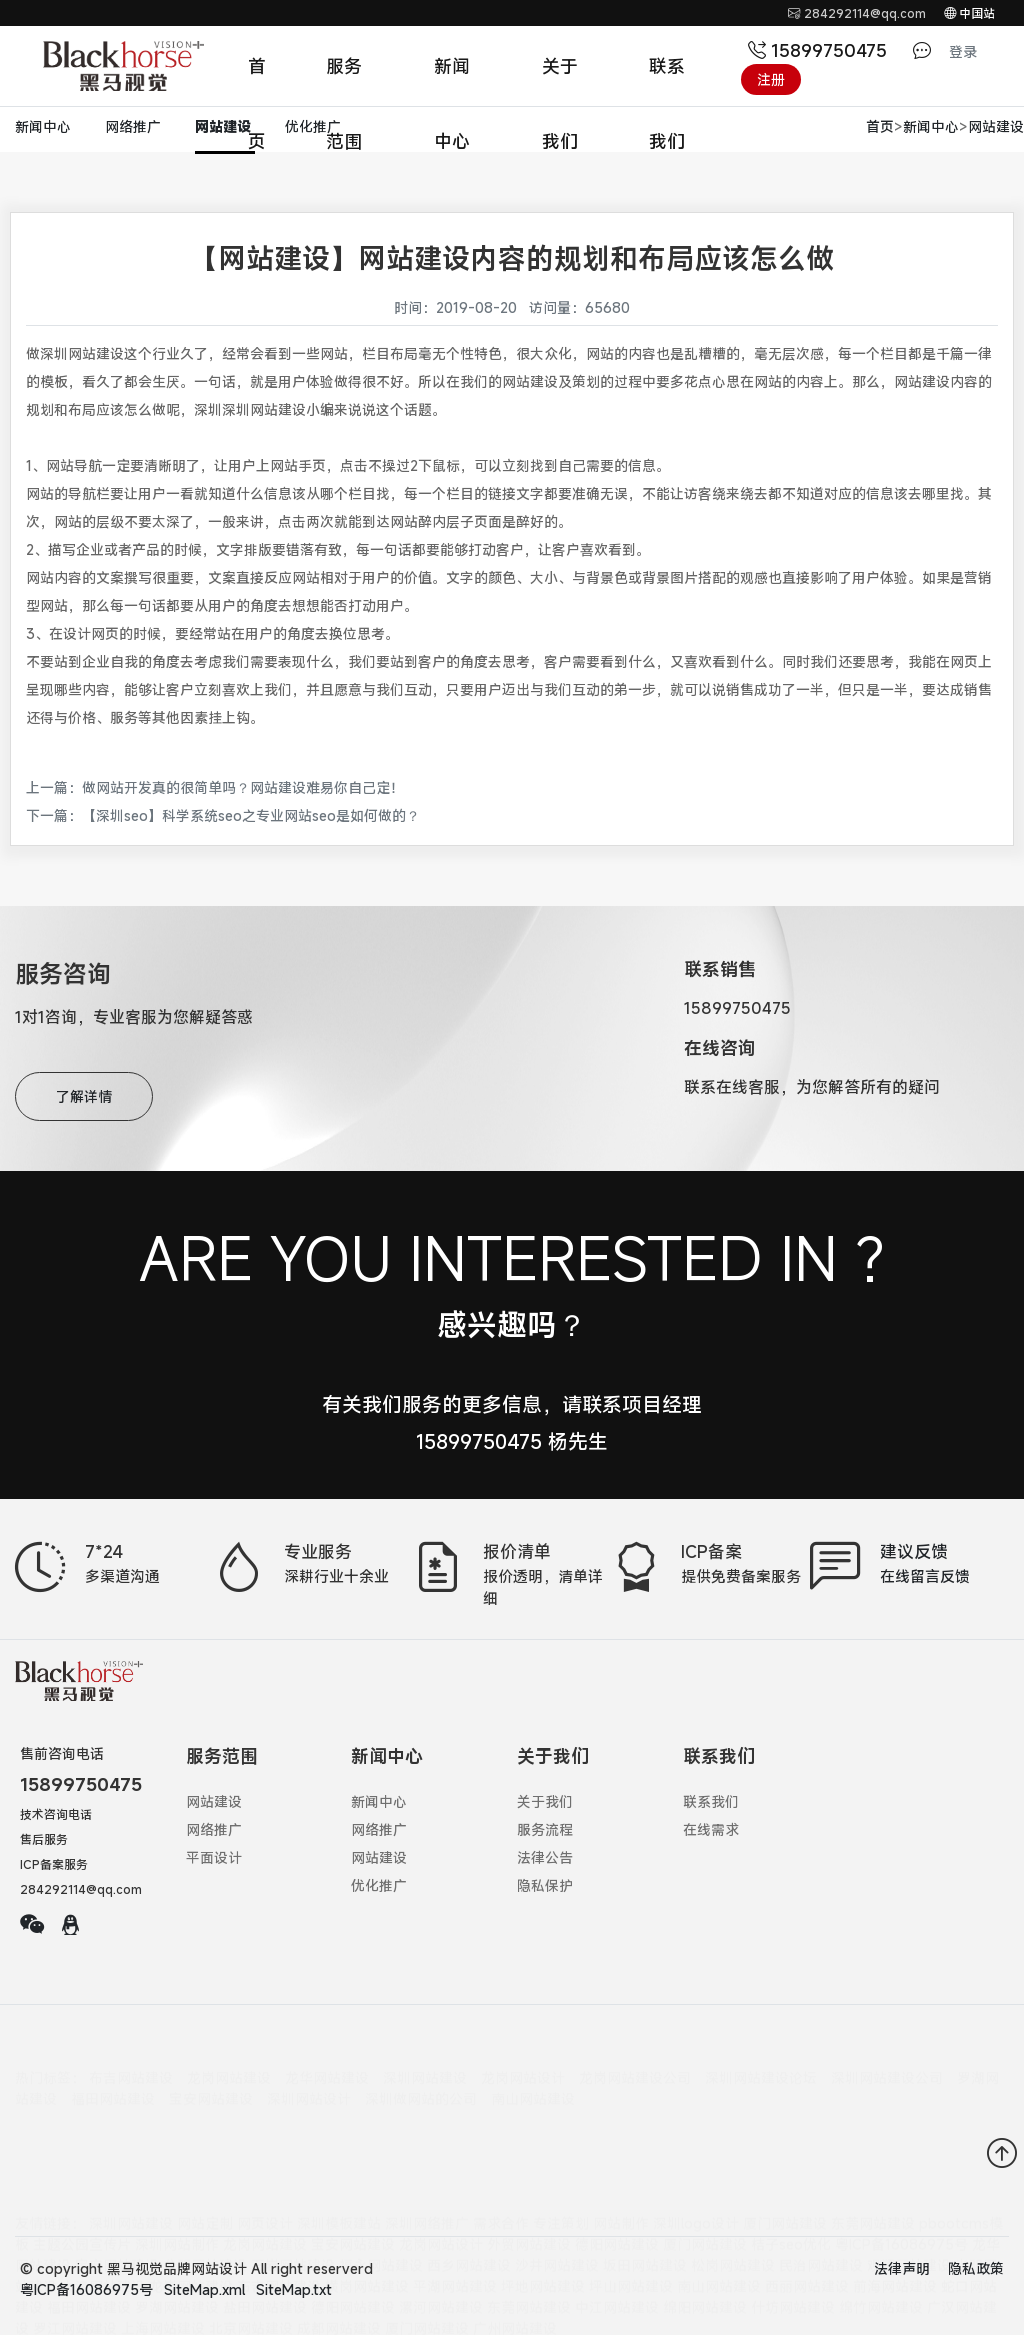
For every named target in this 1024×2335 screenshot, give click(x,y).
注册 (771, 79)
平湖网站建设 (455, 2228)
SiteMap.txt (294, 2289)
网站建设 (225, 126)
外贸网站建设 (529, 2186)
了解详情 (84, 1096)
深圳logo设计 (696, 2165)
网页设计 (265, 2165)
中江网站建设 (617, 2249)
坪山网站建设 (631, 2228)
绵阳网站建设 (705, 2249)
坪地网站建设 (543, 2228)
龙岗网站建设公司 (635, 2058)
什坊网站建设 (793, 2249)
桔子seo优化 (791, 2186)
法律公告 (545, 1857)
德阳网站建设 (617, 2186)
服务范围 (344, 79)
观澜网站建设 (909, 2207)
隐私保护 (545, 1885)
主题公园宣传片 (82, 2186)
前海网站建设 (895, 2228)
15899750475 (820, 50)
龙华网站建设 (327, 2058)
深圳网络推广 (427, 2165)
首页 (257, 79)
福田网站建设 (113, 2079)
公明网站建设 (205, 2207)
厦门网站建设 (785, 2165)
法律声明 (902, 2268)
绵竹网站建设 (881, 2249)
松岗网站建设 (733, 2207)
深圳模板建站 (339, 2165)
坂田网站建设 (645, 2207)
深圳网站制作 (177, 2186)
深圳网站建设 (425, 2058)
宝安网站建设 (211, 2079)
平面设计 (214, 1857)
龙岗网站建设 (229, 2058)
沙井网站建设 (557, 2207)
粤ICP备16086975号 (901, 2186)
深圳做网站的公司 (421, 2079)
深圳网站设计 (309, 2079)
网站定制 (205, 2165)
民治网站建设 (821, 2207)
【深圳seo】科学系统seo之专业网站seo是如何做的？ (251, 815)
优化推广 (313, 126)
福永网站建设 (381, 2207)
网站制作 (621, 2165)
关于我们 (560, 79)
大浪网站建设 (103, 2228)
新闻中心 (452, 79)
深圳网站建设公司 (887, 2058)
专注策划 (561, 2165)
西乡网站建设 (469, 2207)
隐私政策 (976, 2268)
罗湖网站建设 (177, 2249)
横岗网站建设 (367, 2228)
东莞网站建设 (873, 2165)
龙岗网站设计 (523, 2058)
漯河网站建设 (441, 2249)
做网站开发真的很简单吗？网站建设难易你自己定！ (243, 787)
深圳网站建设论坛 (761, 2058)
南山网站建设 (533, 2079)
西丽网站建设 (807, 2228)
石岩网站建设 (293, 2207)
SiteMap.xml (204, 2289)
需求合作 (501, 2165)
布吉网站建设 (131, 2058)
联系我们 (667, 79)
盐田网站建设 (265, 2249)
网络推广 (135, 126)
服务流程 (545, 1829)
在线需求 (711, 1829)
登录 (963, 51)
